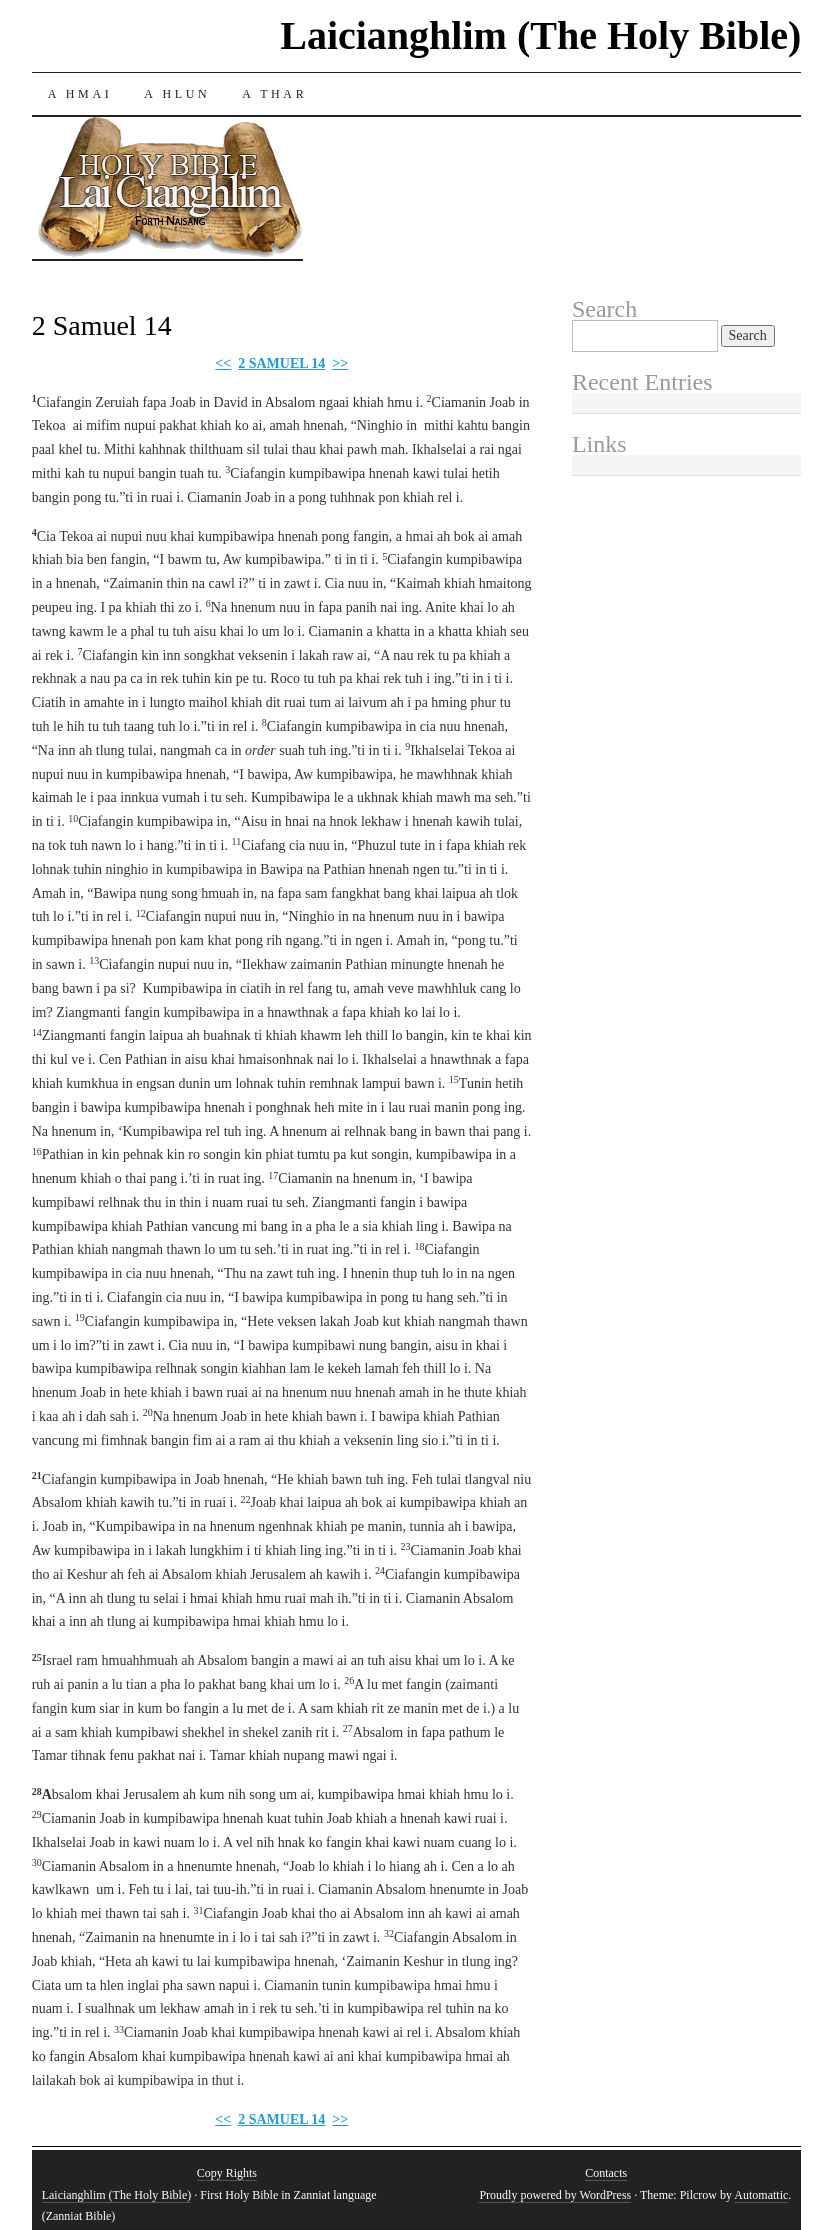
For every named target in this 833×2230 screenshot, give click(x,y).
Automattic (761, 2195)
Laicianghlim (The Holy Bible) (540, 35)
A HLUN (177, 94)
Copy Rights (227, 2173)
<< (223, 363)
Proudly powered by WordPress (555, 2195)
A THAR (274, 94)
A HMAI (80, 94)
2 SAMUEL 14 (281, 363)
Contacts (606, 2173)
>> (340, 363)
